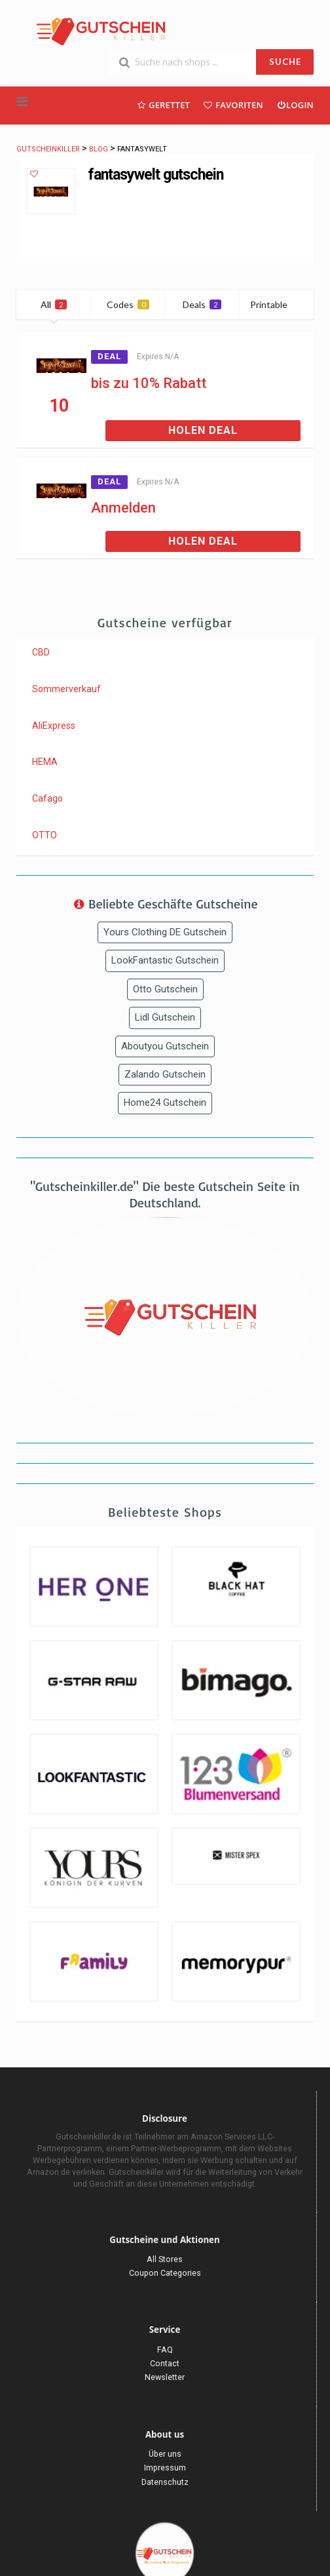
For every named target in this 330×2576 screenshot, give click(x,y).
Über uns (165, 2454)
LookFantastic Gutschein (165, 960)
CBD (41, 652)
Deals (202, 304)
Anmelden (123, 507)
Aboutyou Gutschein (165, 1046)
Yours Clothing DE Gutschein (165, 932)
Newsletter (165, 2377)
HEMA (45, 761)
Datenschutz (165, 2482)
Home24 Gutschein (165, 1102)
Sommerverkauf (66, 689)
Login (295, 104)
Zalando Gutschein (165, 1074)
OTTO (44, 835)
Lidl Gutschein (165, 1017)
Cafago (47, 798)
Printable (276, 304)
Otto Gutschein (165, 989)
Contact (164, 2363)
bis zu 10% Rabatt (148, 383)
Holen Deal (203, 430)
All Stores (165, 2259)
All (54, 304)
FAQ (165, 2349)
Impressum (165, 2467)
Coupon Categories (165, 2273)
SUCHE (285, 61)
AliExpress (53, 725)
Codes (128, 304)
